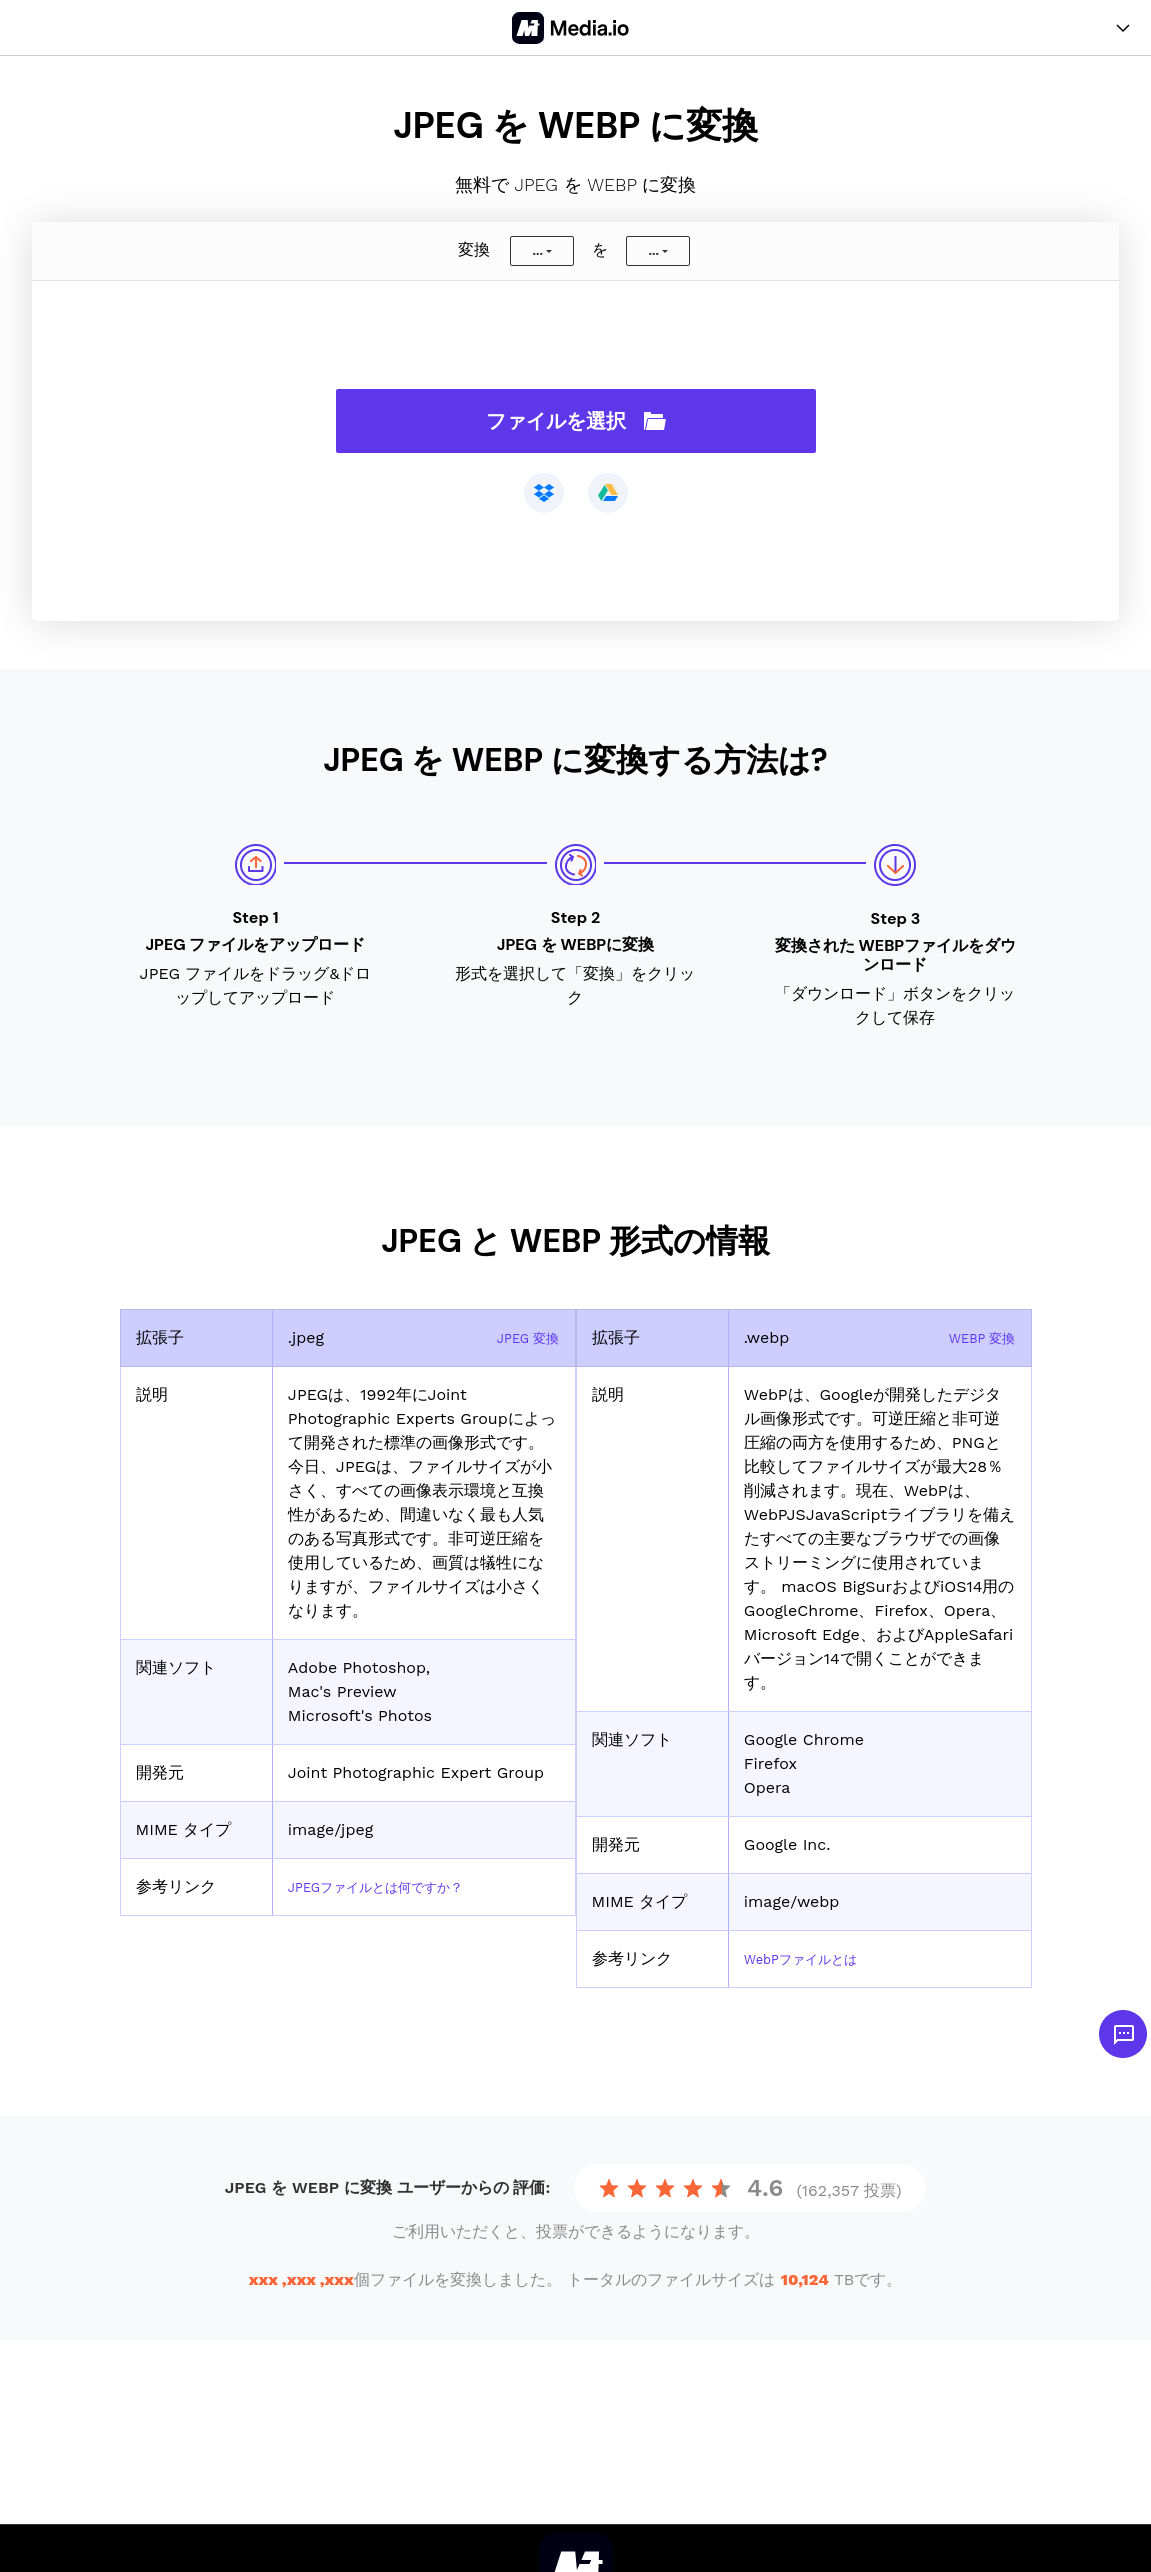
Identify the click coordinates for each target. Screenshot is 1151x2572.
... (537, 251)
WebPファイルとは (814, 1958)
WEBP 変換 (974, 1337)
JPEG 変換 (521, 1337)
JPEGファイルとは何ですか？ (396, 1886)
